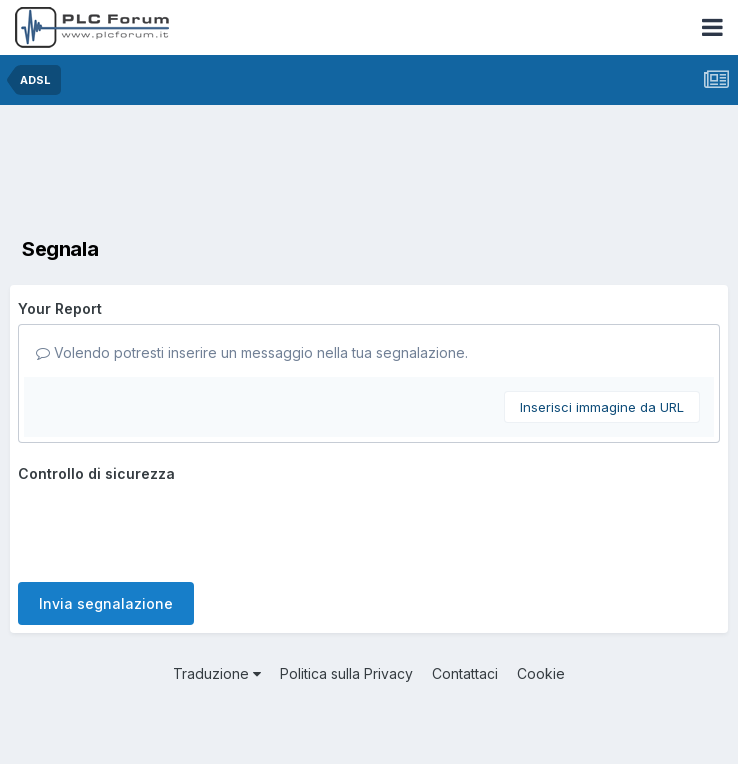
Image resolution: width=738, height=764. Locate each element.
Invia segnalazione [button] (106, 603)
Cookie (541, 673)
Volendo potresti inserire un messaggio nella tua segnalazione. (252, 352)
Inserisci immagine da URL (602, 407)
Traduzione (217, 673)
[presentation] (170, 528)
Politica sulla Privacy (346, 673)
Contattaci (465, 673)
